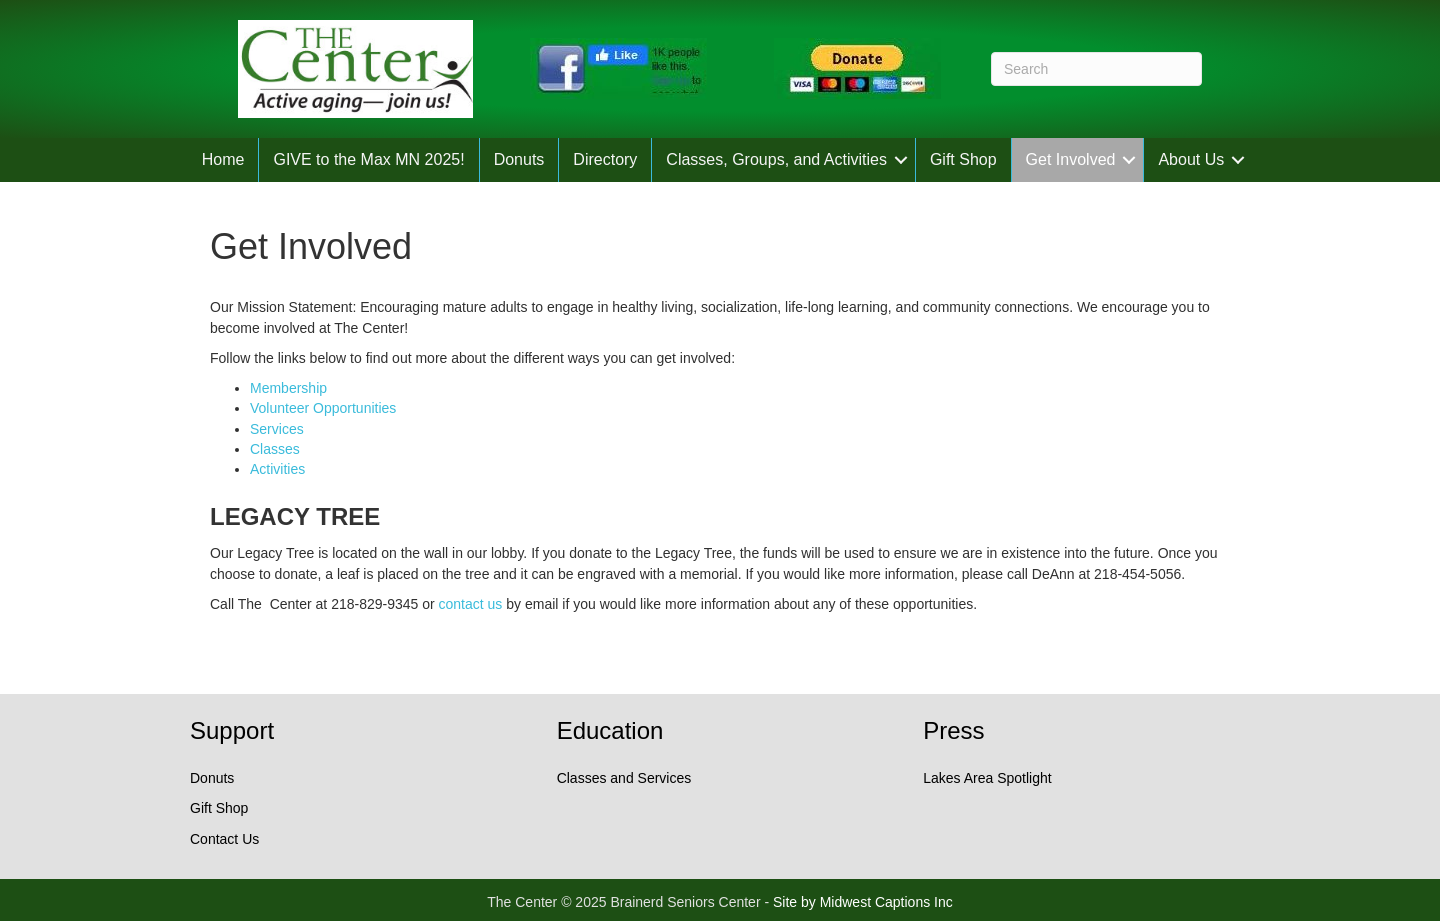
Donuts (519, 159)
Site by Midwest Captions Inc (863, 902)
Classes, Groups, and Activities (776, 159)
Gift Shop (963, 159)
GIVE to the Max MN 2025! (368, 159)
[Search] (1096, 69)
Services (277, 429)
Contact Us (224, 839)
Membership (288, 388)
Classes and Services (624, 778)
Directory (605, 159)
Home (223, 159)
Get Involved (1071, 159)
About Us (1191, 159)
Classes (275, 449)
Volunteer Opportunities (323, 408)
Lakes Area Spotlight (987, 778)
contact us (471, 604)
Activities (277, 469)
